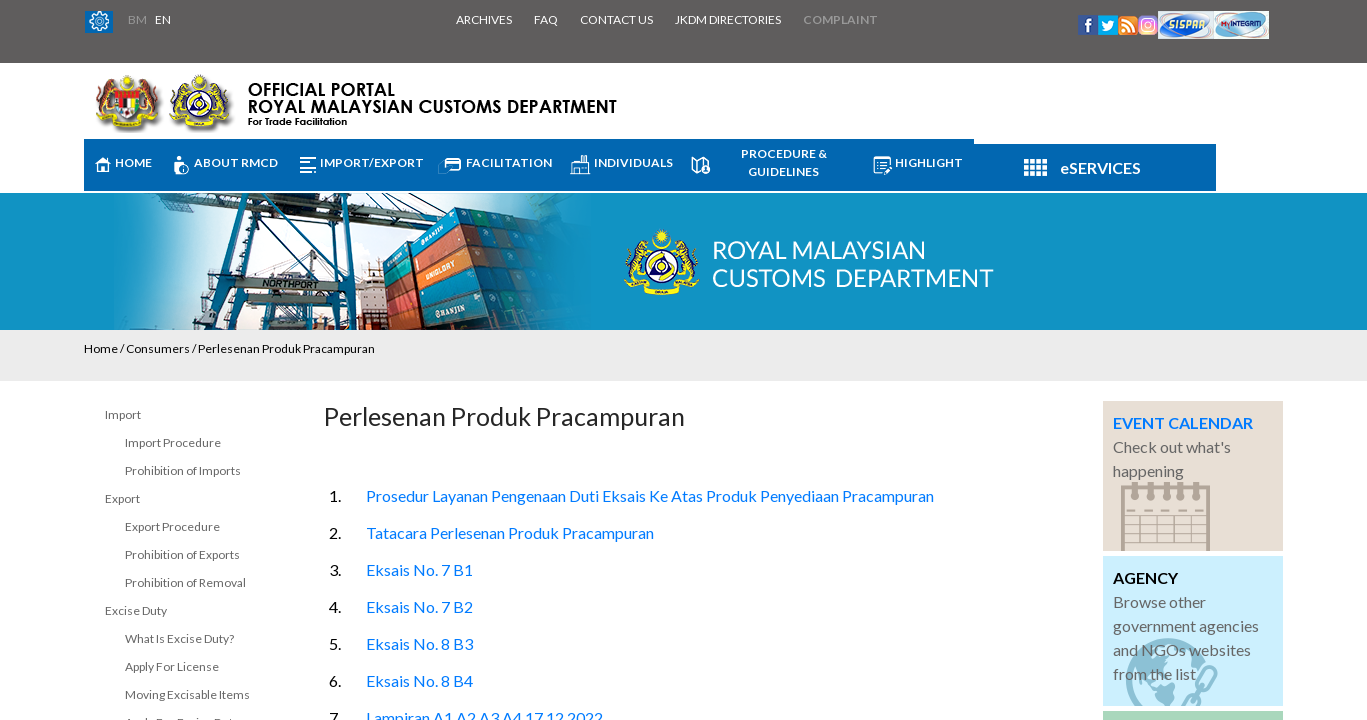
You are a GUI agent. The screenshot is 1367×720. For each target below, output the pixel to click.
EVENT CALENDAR (1183, 422)
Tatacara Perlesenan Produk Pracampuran (510, 532)
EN (163, 19)
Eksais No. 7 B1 (419, 569)
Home (101, 348)
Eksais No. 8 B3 (419, 643)
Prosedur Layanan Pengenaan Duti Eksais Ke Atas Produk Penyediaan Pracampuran (650, 495)
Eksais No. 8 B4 (419, 680)
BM (137, 19)
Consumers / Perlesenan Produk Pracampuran (250, 348)
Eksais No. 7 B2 (419, 606)
